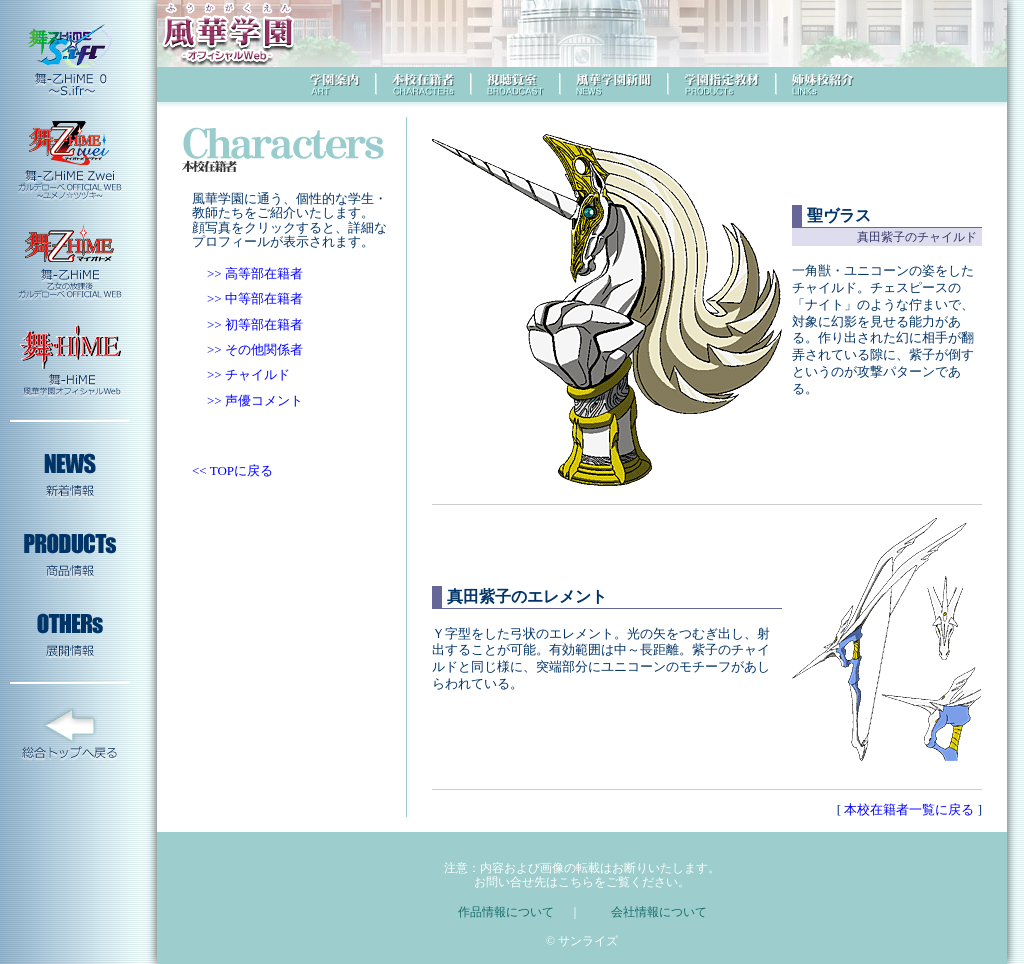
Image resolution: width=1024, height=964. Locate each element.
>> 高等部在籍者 (255, 273)
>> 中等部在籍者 (255, 298)
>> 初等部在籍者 (255, 324)
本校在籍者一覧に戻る (909, 809)
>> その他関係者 (255, 349)
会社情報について (659, 912)
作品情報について (506, 912)
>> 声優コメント (255, 400)
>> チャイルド (248, 374)
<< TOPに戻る (232, 470)
